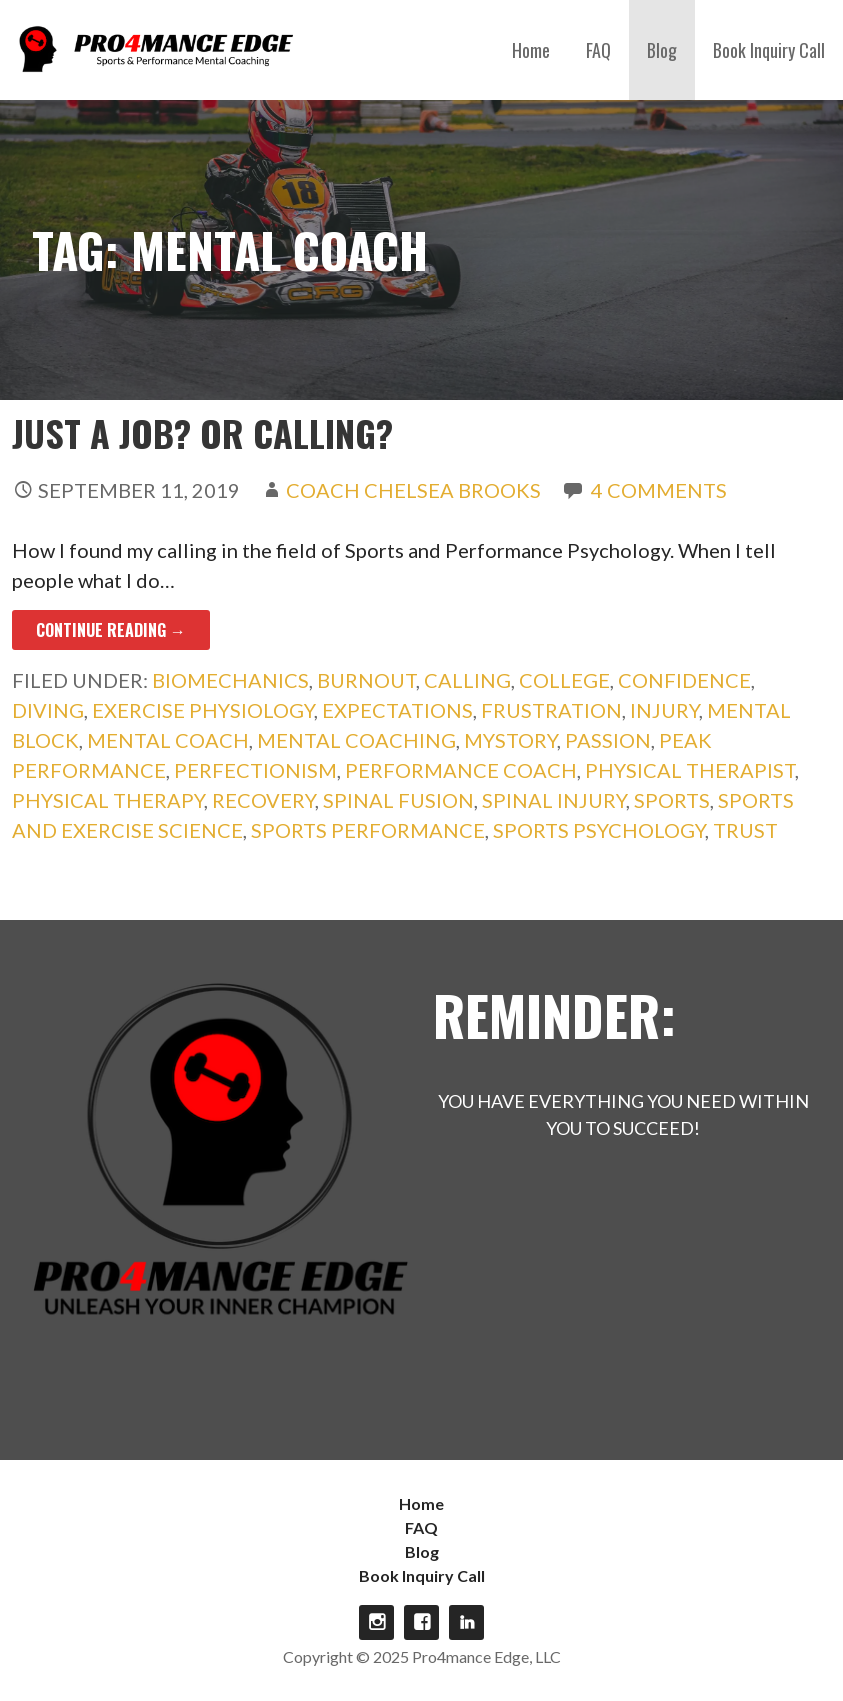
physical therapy (108, 800)
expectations (397, 710)
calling (467, 680)
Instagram (376, 1622)
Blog (662, 50)
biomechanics (230, 680)
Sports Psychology (599, 830)
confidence (684, 680)
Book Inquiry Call (769, 50)
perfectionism (255, 770)
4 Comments (659, 490)
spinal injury (554, 800)
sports (672, 800)
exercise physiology (203, 710)
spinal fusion (398, 800)
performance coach (461, 770)
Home (531, 50)
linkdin (466, 1622)
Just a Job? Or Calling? (202, 432)
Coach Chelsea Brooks (413, 490)
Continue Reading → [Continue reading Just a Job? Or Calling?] (111, 630)
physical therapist (690, 770)
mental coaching (356, 740)
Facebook (421, 1622)
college (564, 680)
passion (608, 740)
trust (745, 830)
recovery (263, 800)
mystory (510, 740)
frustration (551, 710)
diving (48, 710)
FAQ (598, 50)
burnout (366, 680)
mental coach (168, 740)
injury (664, 710)
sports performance (368, 830)
